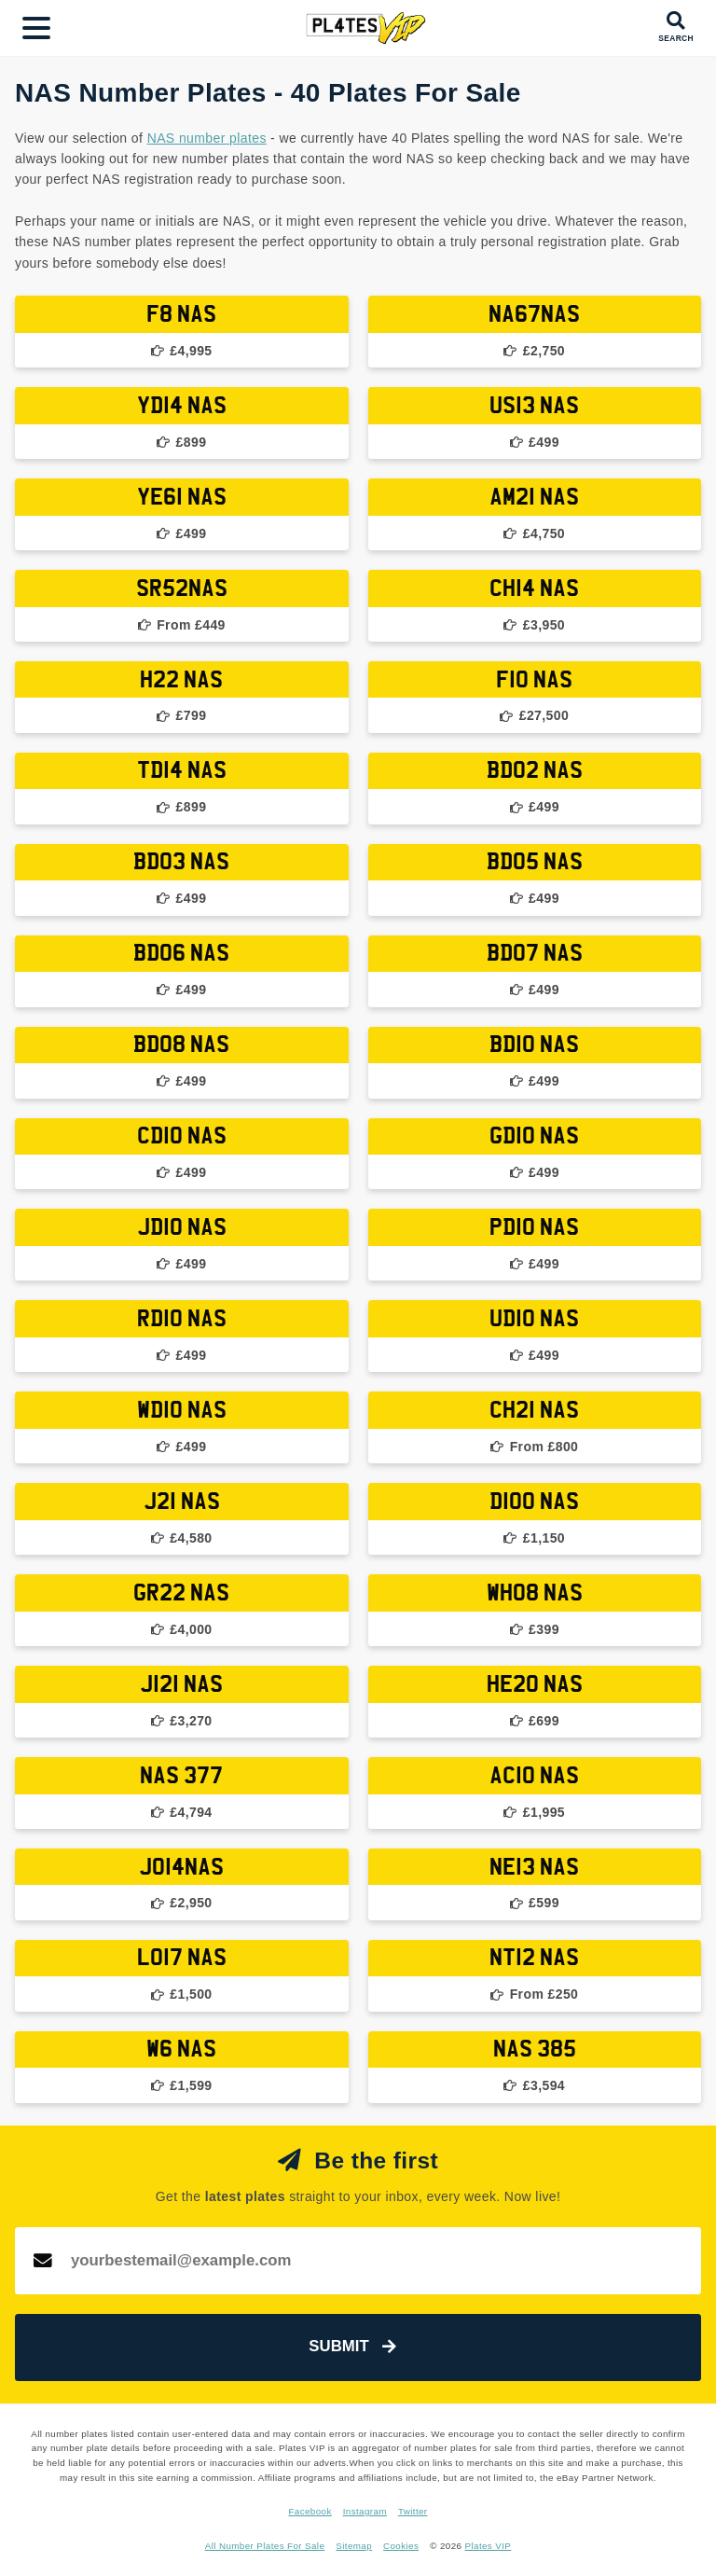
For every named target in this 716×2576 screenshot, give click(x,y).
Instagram (365, 2511)
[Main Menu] (36, 28)
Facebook (309, 2511)
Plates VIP (488, 2546)
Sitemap (354, 2546)
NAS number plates (207, 138)
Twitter (413, 2511)
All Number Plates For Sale (265, 2546)
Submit (352, 2346)
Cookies (401, 2546)
